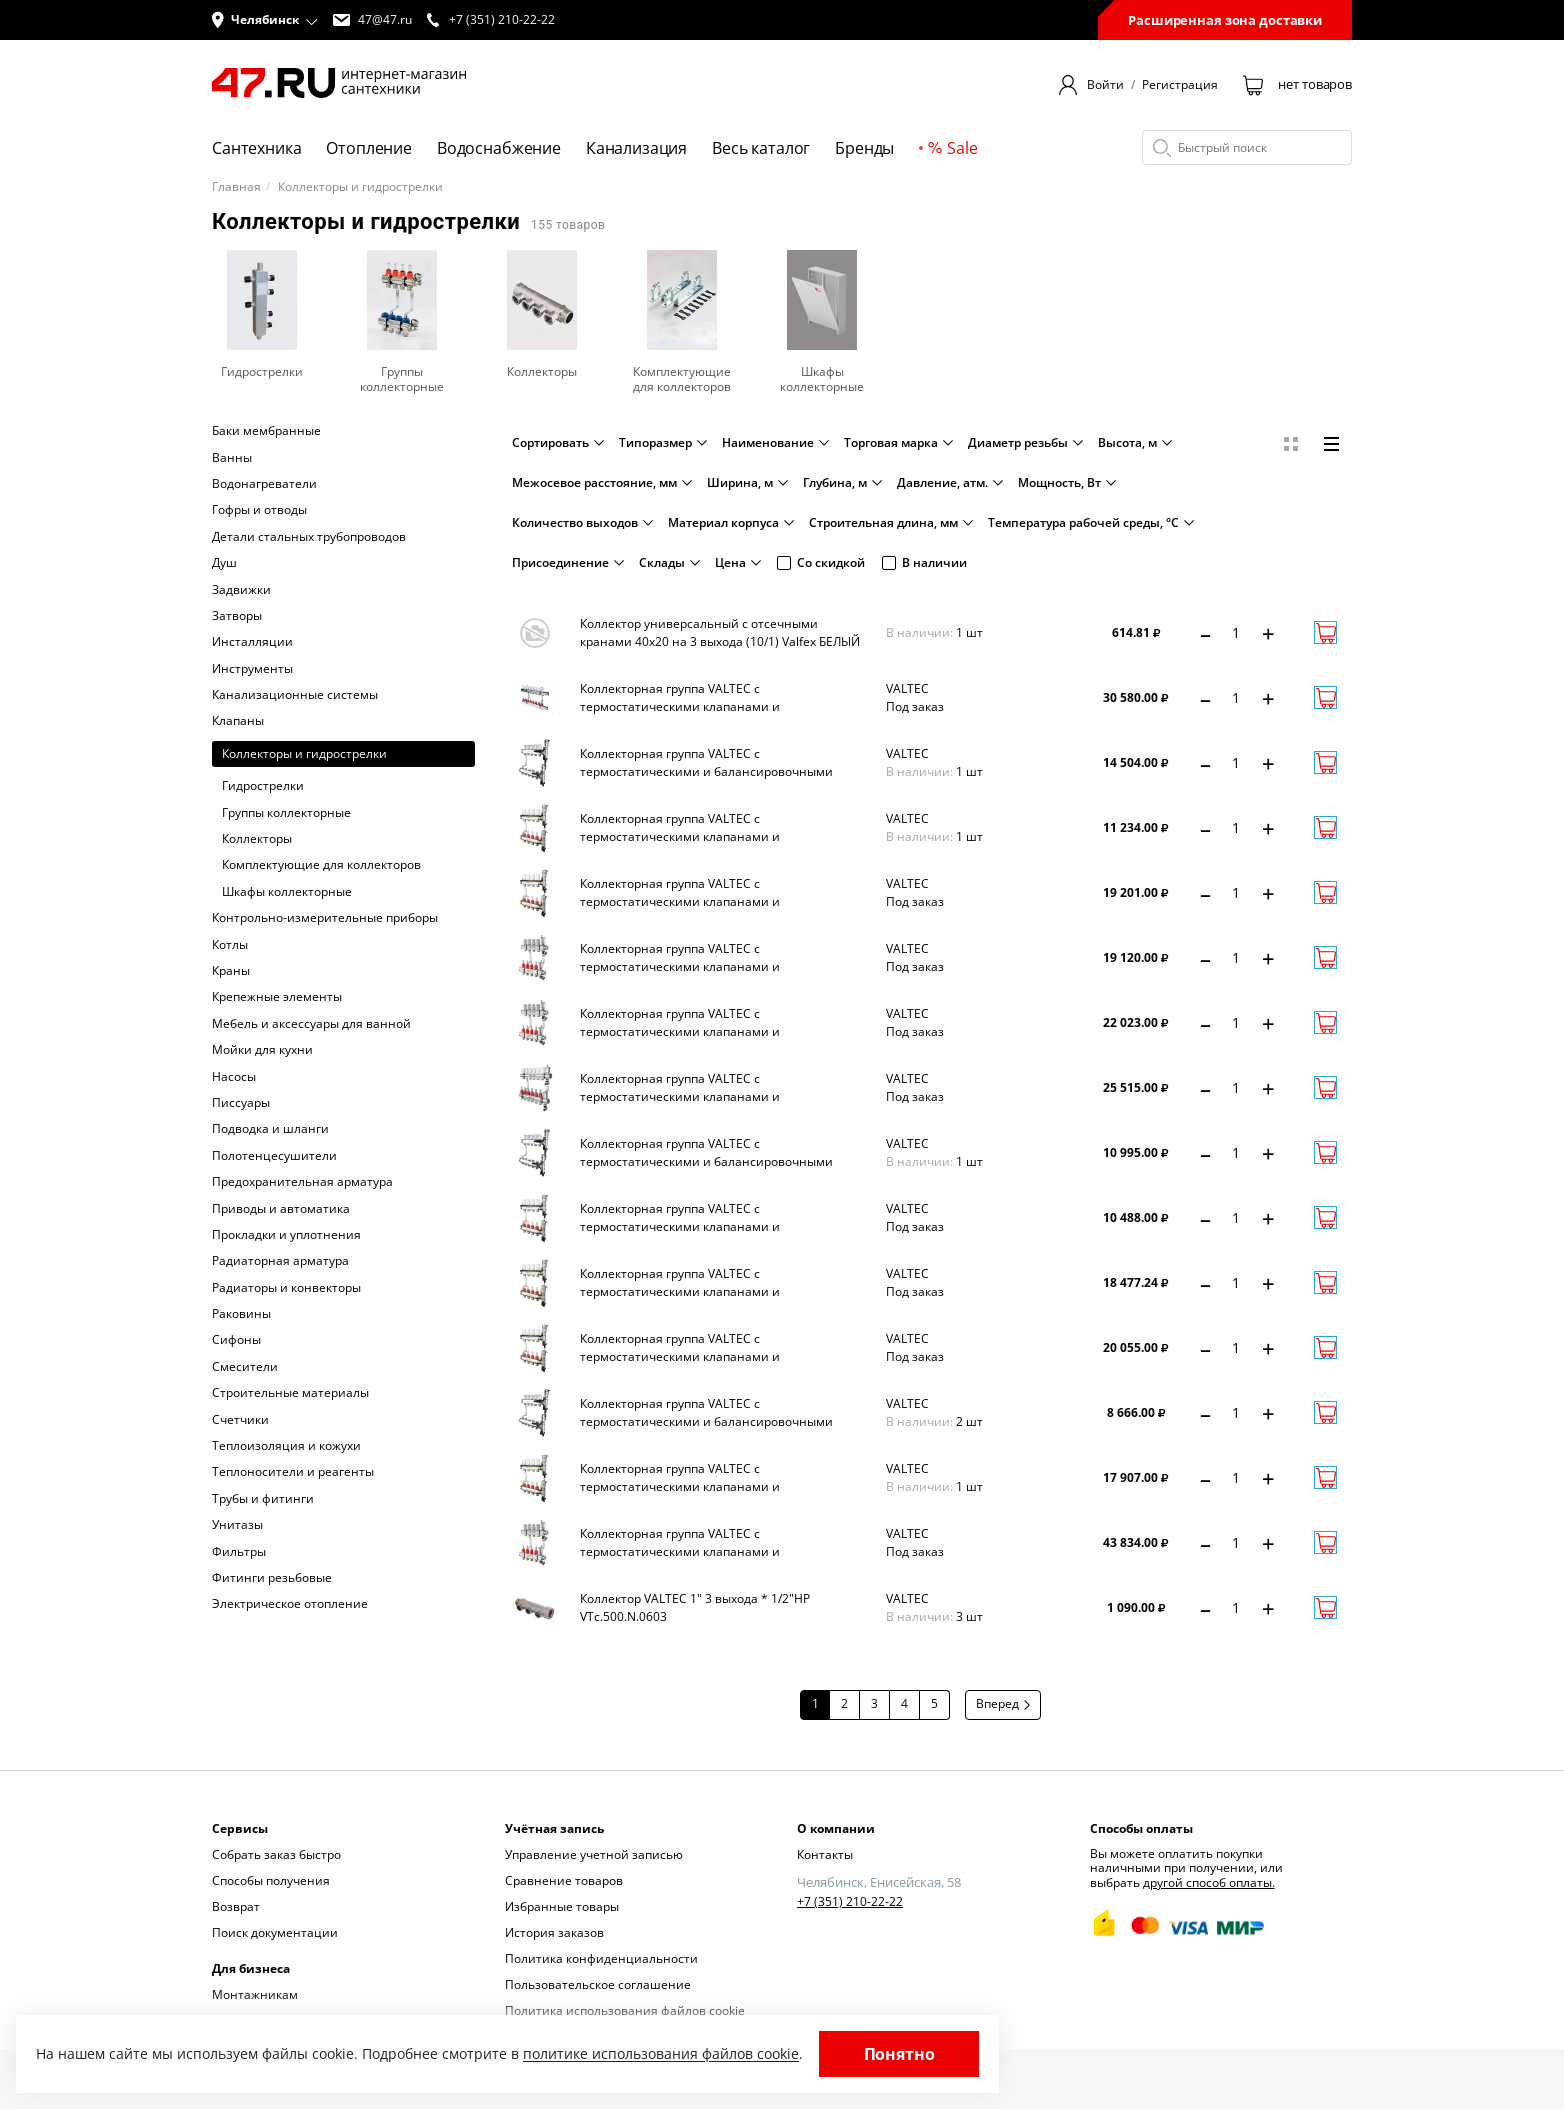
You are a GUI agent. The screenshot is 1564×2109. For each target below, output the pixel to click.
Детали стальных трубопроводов (309, 537)
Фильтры (239, 1552)
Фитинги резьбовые (272, 1578)
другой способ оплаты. (1209, 1882)
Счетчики (240, 1420)
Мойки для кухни (262, 1050)
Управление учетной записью (594, 1854)
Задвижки (241, 590)
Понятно (899, 2054)
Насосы (234, 1077)
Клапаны (238, 721)
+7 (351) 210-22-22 (850, 1902)
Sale (952, 148)
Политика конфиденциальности (601, 1958)
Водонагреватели (264, 484)
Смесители (245, 1367)
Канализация (636, 148)
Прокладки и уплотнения (286, 1235)
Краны (231, 971)
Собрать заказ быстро (276, 1854)
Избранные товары (562, 1906)
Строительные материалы (290, 1393)
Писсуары (241, 1103)
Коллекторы (257, 839)
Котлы (230, 945)
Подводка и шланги (270, 1129)
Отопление (369, 148)
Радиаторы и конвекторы (286, 1288)
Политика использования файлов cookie (625, 2010)
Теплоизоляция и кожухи (286, 1446)
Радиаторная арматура (280, 1261)
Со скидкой (821, 562)
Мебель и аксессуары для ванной (311, 1024)
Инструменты (252, 669)
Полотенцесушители (274, 1156)
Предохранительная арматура (302, 1182)
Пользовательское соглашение (598, 1984)
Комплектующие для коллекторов (321, 865)
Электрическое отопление (290, 1604)
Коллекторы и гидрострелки (304, 753)
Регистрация (1180, 85)
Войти (1105, 85)
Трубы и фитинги (263, 1499)
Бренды (864, 148)
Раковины (241, 1314)
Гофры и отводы (259, 510)
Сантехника (256, 148)
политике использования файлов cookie (661, 2053)
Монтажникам (255, 1994)
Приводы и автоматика (281, 1209)
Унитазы (237, 1525)
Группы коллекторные (286, 813)
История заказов (554, 1932)
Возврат (236, 1906)
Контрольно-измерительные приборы (325, 918)
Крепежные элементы (277, 997)
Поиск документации (275, 1932)
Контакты (825, 1854)
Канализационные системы (295, 695)
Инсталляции (252, 642)
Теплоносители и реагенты (293, 1472)
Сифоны (236, 1340)
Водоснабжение (499, 148)
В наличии (924, 562)
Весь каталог (761, 148)
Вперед (1003, 1703)
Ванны (232, 458)
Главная (236, 187)
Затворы (237, 616)
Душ (224, 563)
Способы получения (271, 1880)
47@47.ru (372, 20)
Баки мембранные (266, 431)
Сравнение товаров (564, 1880)
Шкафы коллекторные (287, 892)
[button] (265, 20)
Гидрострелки (263, 786)
